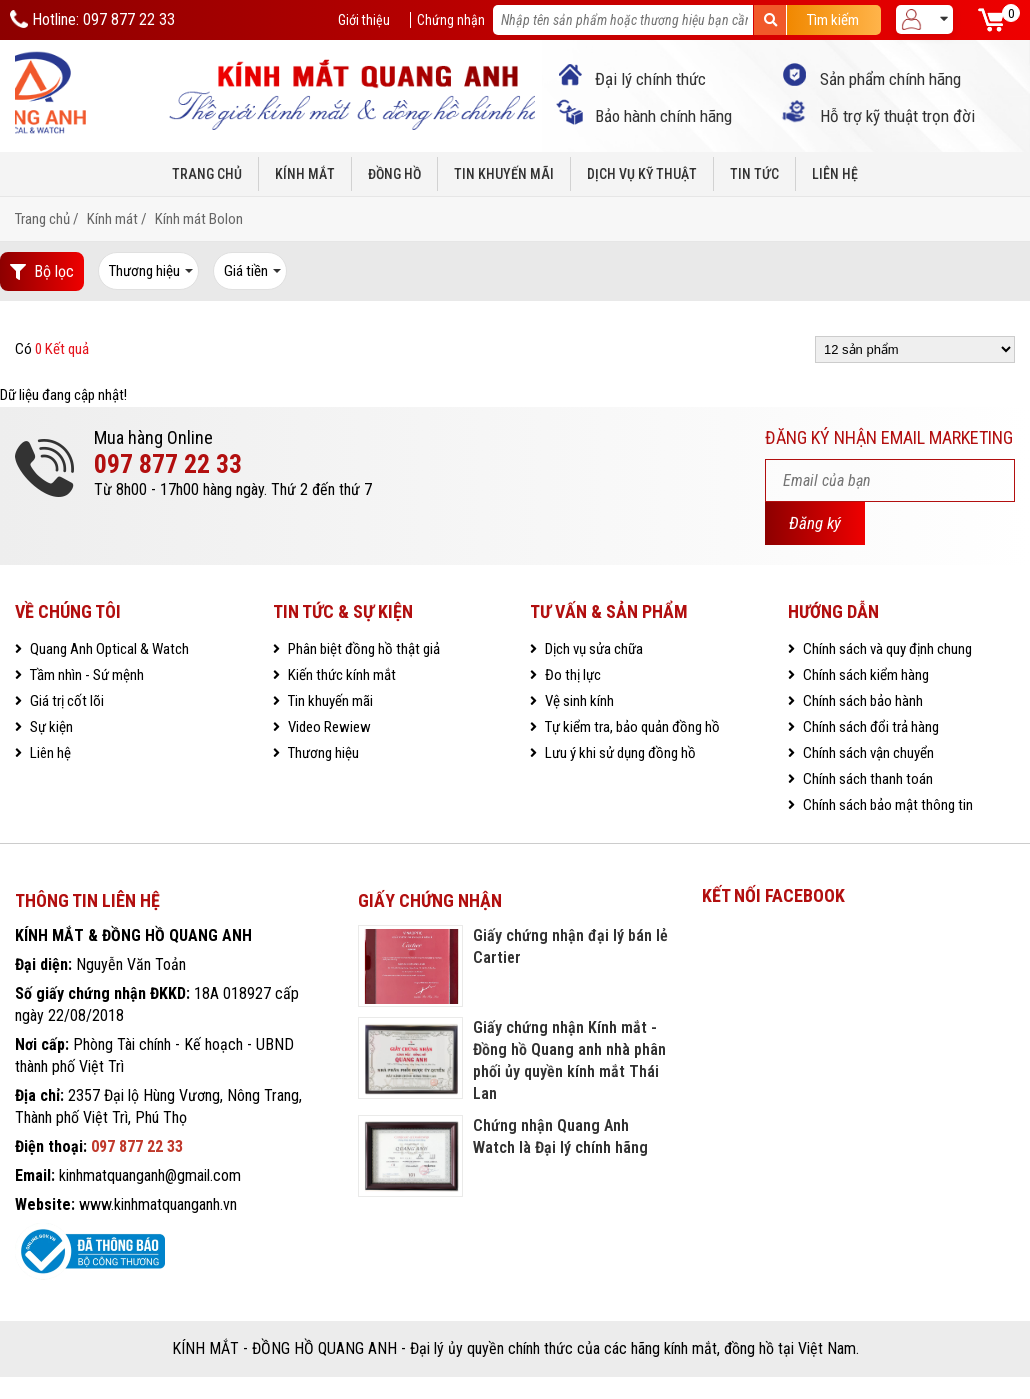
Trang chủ (207, 174)
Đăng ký (815, 523)
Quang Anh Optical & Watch (108, 649)
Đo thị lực (571, 675)
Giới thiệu (364, 20)
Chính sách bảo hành (861, 701)
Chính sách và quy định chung (886, 649)
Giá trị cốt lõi (65, 701)
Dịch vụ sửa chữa (592, 649)
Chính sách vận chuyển (867, 753)
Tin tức (754, 174)
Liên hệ (835, 174)
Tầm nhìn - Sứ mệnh (85, 675)
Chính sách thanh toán (866, 779)
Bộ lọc (42, 271)
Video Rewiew (328, 727)
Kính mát (112, 219)
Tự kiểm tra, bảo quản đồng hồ (631, 727)
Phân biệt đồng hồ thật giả (362, 649)
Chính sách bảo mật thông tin (886, 805)
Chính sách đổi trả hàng (869, 727)
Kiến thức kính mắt (340, 675)
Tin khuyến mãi (504, 174)
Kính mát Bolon (199, 219)
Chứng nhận (451, 20)
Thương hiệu (322, 753)
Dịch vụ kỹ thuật (642, 174)
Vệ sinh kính (578, 701)
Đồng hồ (394, 174)
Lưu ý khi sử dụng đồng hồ (619, 753)
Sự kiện (50, 727)
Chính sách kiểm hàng (864, 675)
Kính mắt (305, 174)
